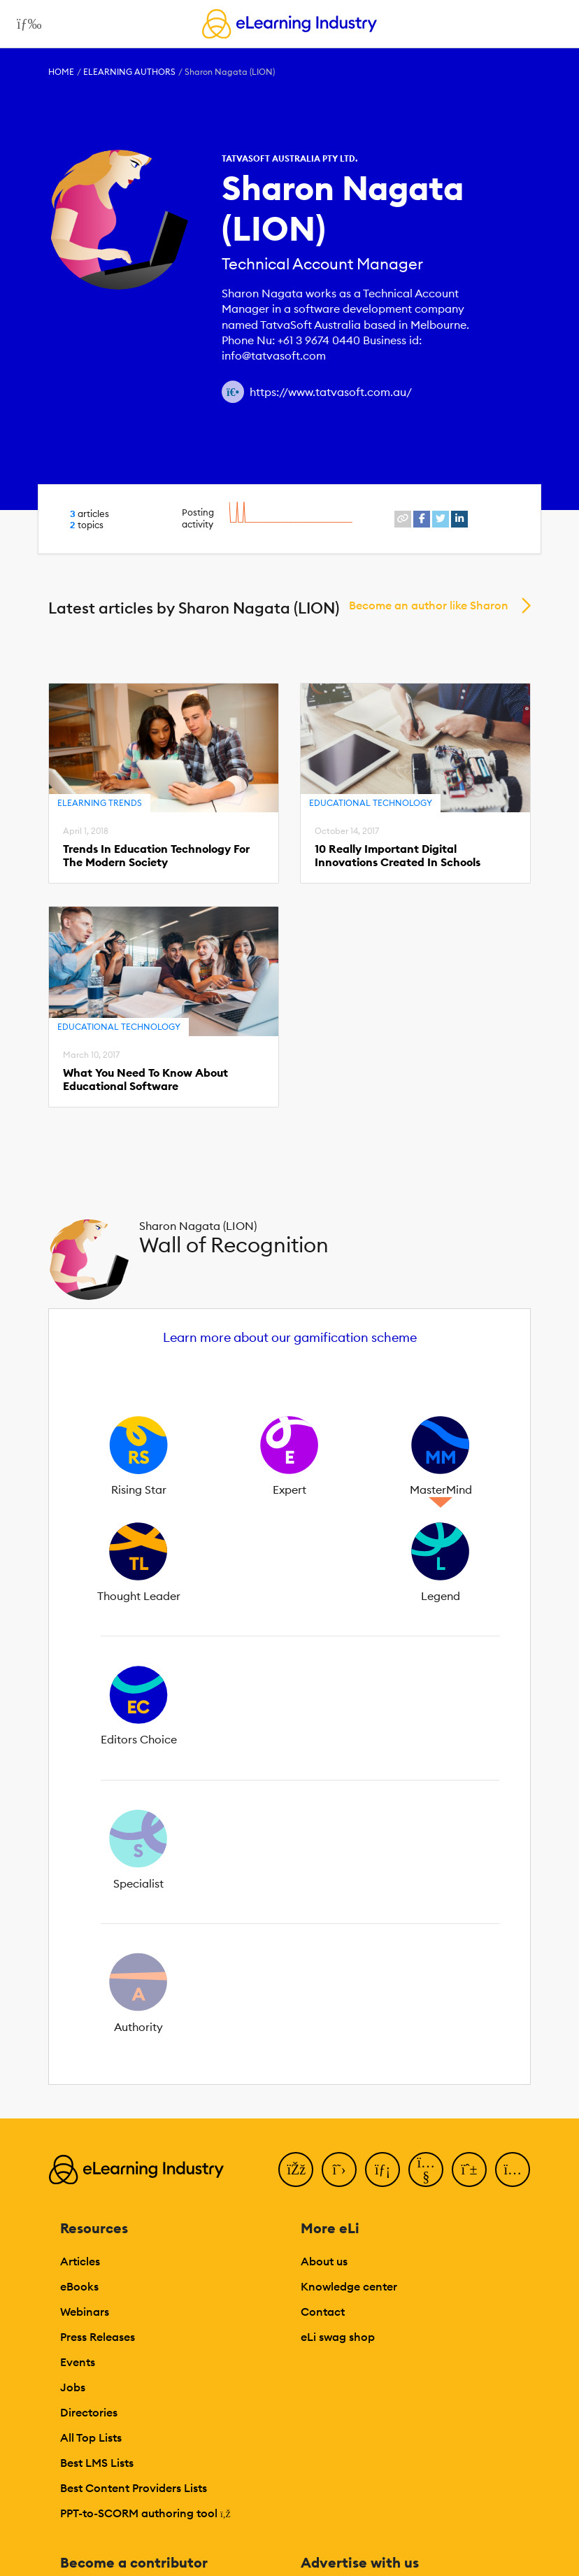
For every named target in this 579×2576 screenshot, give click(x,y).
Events (77, 2362)
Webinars (84, 2312)
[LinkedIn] (382, 2169)
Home (61, 71)
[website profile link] (402, 519)
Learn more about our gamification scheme (290, 1337)
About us (324, 2261)
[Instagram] (512, 2169)
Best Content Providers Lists (133, 2488)
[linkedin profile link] (459, 519)
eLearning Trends (99, 803)
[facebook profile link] (421, 519)
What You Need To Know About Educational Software (145, 1079)
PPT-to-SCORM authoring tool (145, 2513)
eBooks (79, 2286)
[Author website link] (233, 392)
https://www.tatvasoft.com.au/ (331, 392)
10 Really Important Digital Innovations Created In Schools (397, 855)
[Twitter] (339, 2169)
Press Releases (97, 2337)
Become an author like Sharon (428, 605)
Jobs (72, 2387)
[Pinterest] (469, 2169)
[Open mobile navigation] (25, 24)
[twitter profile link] (440, 519)
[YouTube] (425, 2169)
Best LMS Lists (97, 2463)
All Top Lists (91, 2437)
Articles (80, 2261)
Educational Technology (370, 803)
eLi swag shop (338, 2337)
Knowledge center (349, 2286)
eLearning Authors (129, 71)
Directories (88, 2412)
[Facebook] (295, 2169)
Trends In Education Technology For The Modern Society (156, 855)
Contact (323, 2312)
